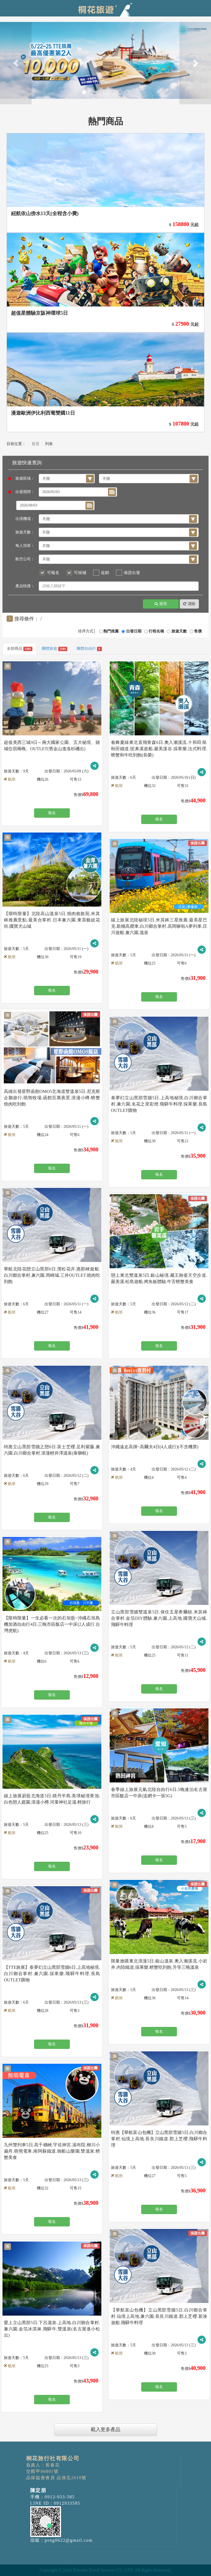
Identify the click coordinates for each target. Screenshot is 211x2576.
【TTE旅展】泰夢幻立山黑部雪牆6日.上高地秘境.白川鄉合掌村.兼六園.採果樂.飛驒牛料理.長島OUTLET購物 (52, 1973)
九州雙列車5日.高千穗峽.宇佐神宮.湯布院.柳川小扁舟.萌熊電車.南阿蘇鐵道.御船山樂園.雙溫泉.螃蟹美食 (52, 2151)
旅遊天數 (179, 631)
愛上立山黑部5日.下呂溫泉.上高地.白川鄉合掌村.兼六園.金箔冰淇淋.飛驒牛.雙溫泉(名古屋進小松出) (52, 2329)
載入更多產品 (105, 2429)
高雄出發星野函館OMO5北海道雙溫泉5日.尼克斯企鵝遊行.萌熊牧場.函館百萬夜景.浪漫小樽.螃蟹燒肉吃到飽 (52, 1097)
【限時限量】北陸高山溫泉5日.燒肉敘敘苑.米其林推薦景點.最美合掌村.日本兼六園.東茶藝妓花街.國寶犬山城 (52, 920)
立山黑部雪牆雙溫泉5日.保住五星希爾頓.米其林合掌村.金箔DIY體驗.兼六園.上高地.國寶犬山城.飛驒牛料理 (159, 1618)
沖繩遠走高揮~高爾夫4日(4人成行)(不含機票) (154, 1446)
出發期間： (23, 492)
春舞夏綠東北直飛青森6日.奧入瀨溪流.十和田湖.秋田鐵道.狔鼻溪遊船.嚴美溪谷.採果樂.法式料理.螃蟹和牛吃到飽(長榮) (159, 748)
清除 (189, 604)
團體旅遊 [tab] (54, 648)
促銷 (105, 572)
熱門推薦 (111, 631)
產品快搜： (25, 586)
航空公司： (25, 559)
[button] (16, 63)
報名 (52, 813)
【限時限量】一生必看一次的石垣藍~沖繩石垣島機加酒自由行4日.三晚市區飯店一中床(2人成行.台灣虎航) (52, 1624)
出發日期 (133, 631)
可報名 (53, 572)
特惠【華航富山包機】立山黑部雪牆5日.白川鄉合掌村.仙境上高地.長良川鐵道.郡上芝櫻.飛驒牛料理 (159, 2138)
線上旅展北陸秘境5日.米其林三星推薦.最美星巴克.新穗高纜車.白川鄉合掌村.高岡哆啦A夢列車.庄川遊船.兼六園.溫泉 (159, 926)
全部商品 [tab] (19, 648)
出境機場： (25, 519)
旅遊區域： (23, 478)
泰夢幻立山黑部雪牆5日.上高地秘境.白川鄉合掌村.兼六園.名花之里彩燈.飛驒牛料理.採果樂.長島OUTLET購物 (159, 1104)
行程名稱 (156, 631)
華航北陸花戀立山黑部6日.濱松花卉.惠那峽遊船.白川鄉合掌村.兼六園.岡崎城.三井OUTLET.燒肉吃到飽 (52, 1275)
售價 (198, 631)
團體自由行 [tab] (89, 648)
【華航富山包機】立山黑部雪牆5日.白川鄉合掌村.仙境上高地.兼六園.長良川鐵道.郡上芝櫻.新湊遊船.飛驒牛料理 (159, 2316)
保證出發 (132, 572)
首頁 (35, 444)
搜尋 (161, 604)
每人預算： (25, 546)
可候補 (80, 572)
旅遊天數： (25, 532)
